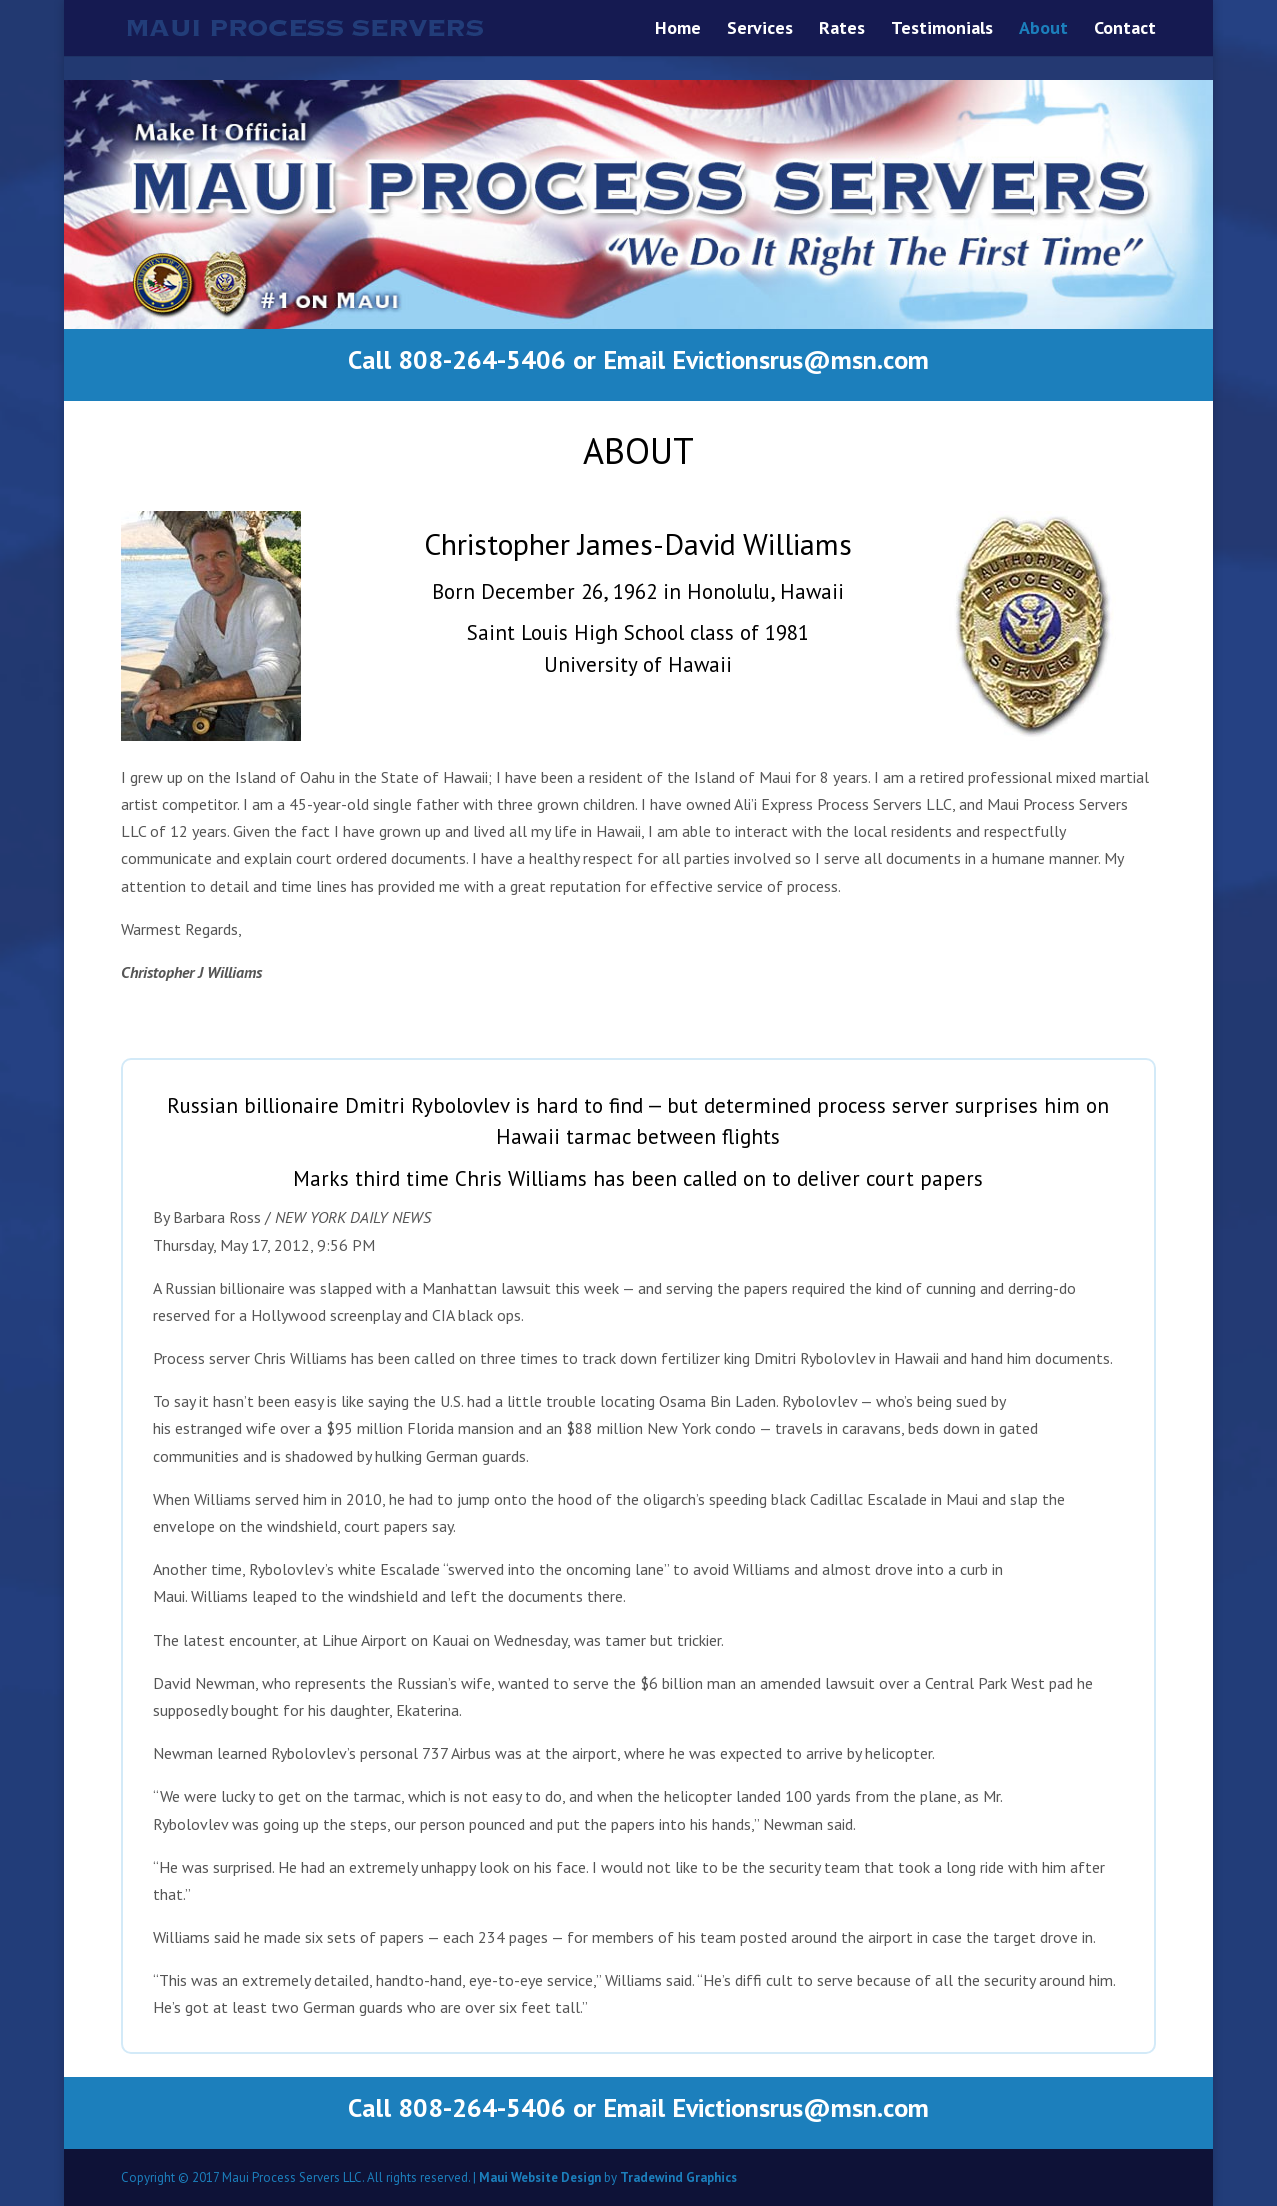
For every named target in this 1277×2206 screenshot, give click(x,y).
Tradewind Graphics (678, 2177)
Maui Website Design (540, 2177)
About (1043, 30)
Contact (1125, 30)
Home (678, 30)
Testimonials (942, 30)
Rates (842, 30)
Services (760, 30)
